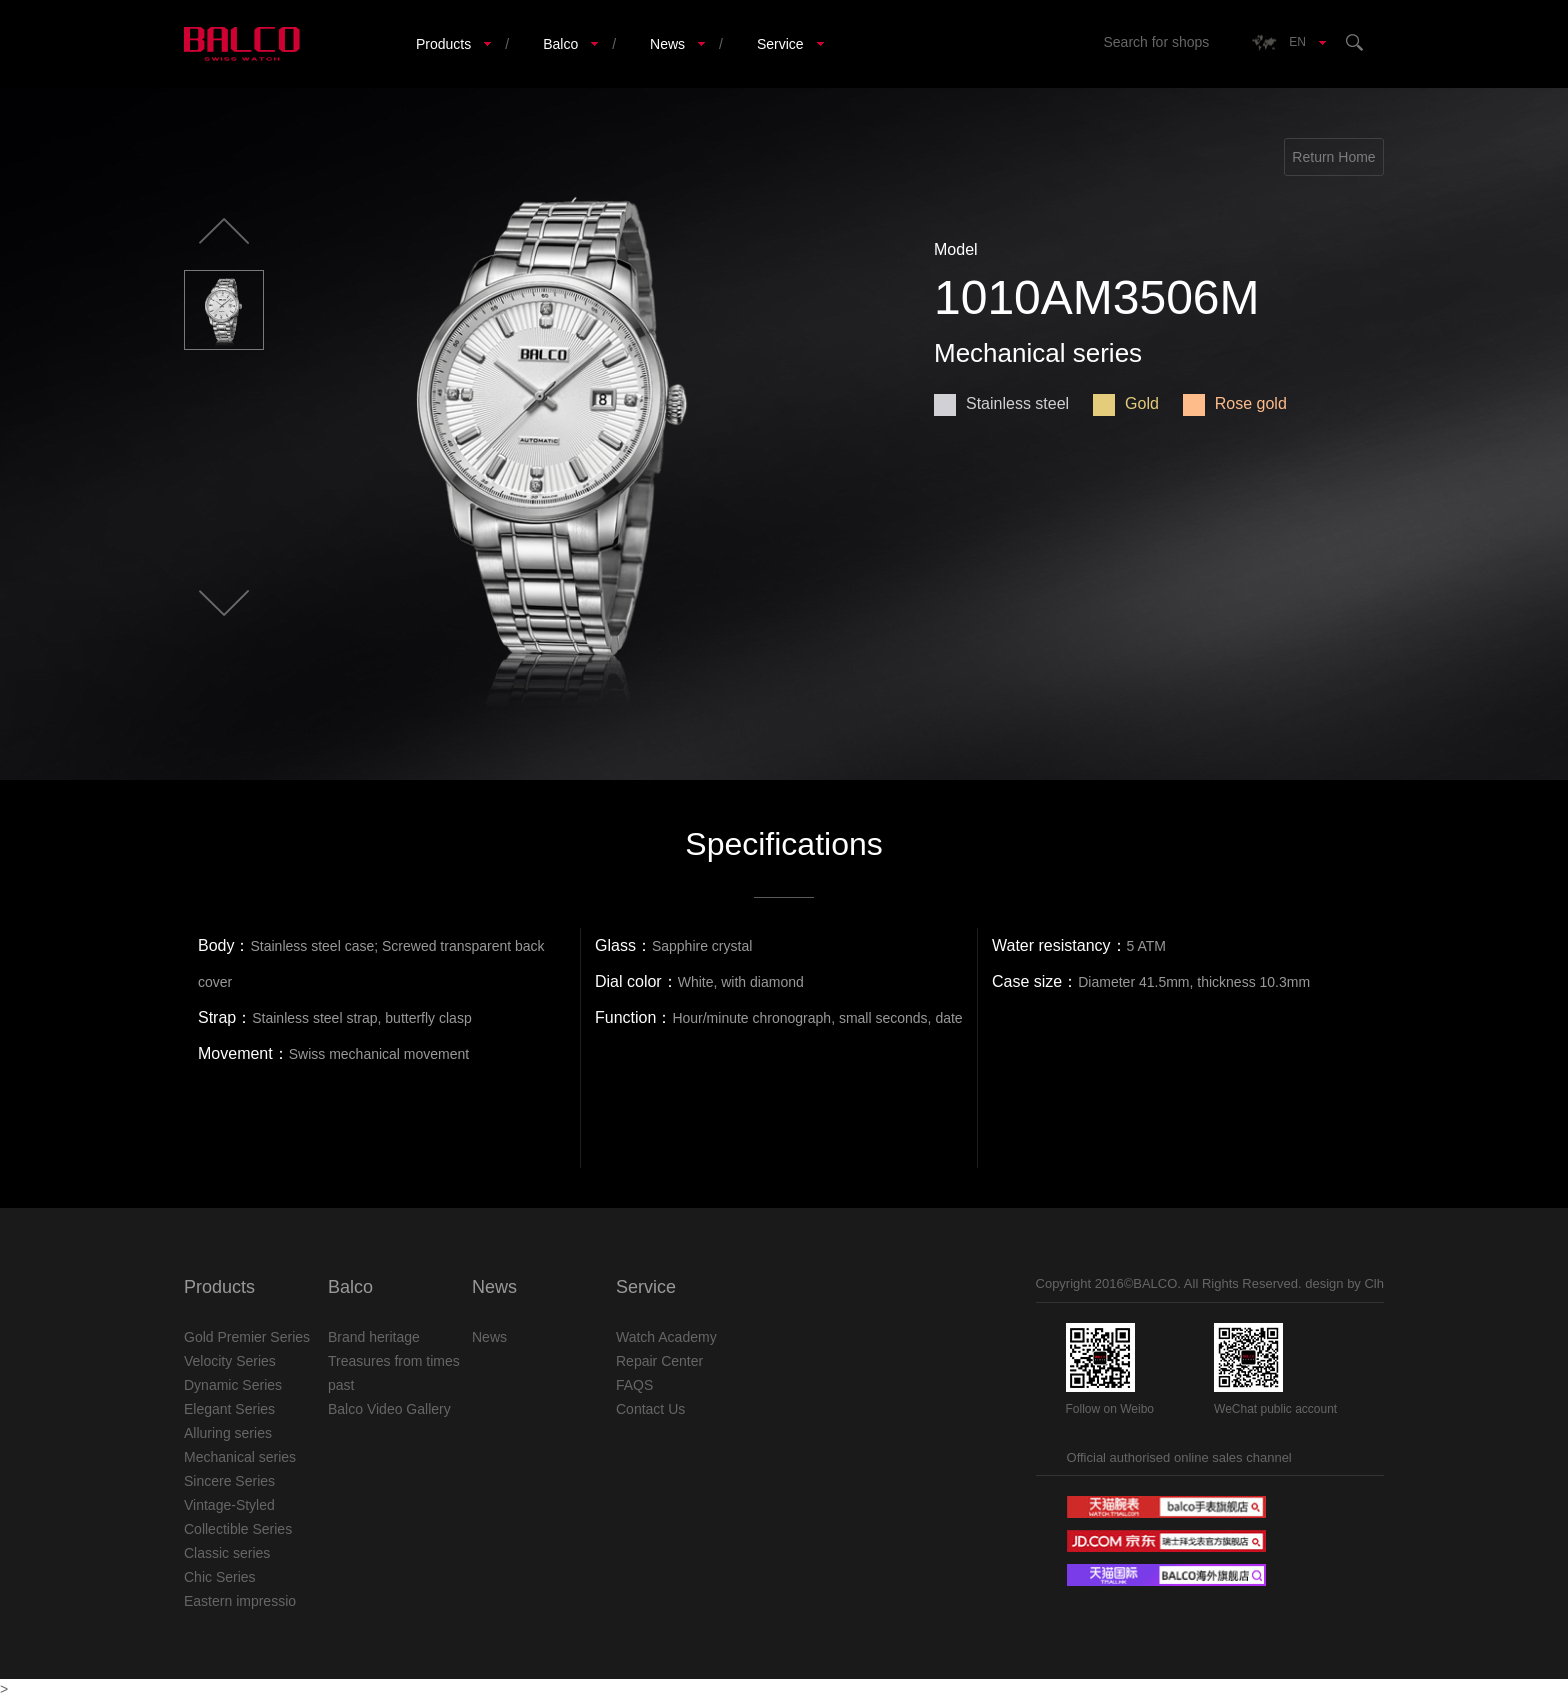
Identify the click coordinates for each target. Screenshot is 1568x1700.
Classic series (227, 1553)
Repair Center (659, 1361)
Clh (1374, 1283)
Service (780, 44)
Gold (1126, 403)
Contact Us (650, 1409)
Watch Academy (666, 1337)
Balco (560, 44)
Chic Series (220, 1577)
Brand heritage (374, 1337)
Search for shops (1156, 42)
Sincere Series (229, 1481)
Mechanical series (240, 1457)
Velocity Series (230, 1361)
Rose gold (1235, 403)
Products (443, 44)
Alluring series (228, 1433)
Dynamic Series (233, 1385)
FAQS (634, 1385)
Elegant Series (229, 1409)
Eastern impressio (240, 1601)
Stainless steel (1001, 403)
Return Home (1333, 157)
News (667, 44)
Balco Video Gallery (389, 1409)
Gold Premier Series (247, 1337)
